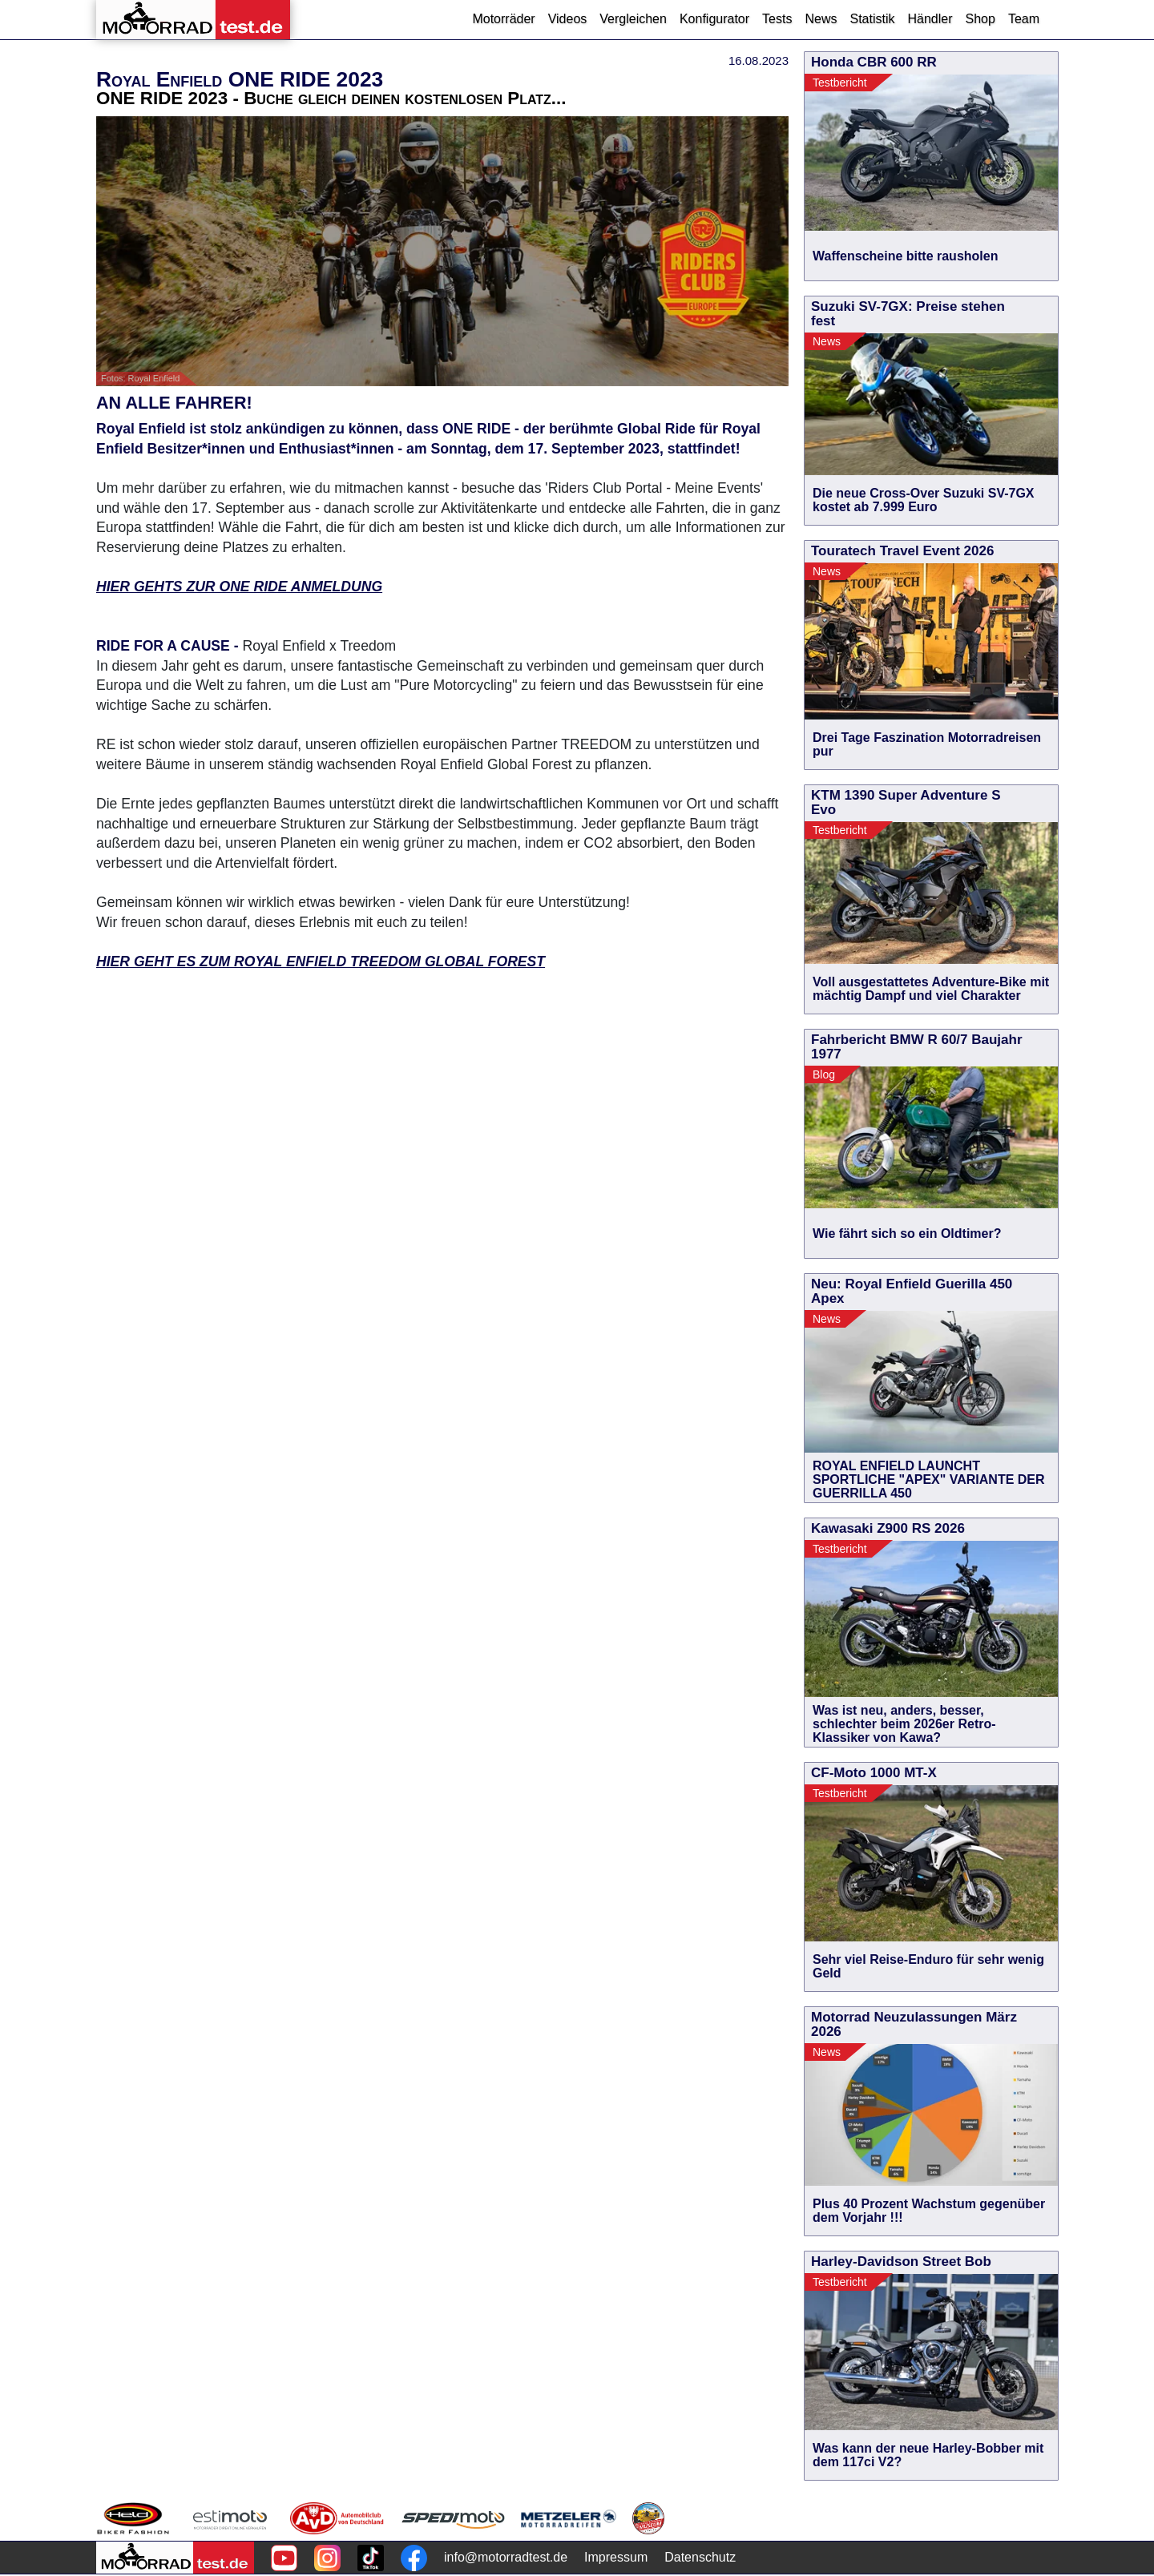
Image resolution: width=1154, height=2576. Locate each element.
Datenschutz (700, 2557)
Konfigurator (714, 19)
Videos (567, 19)
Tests (777, 19)
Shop (980, 19)
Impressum (616, 2557)
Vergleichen (633, 19)
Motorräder (503, 19)
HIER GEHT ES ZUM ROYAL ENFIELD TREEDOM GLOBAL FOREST (320, 961)
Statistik (871, 19)
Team (1023, 19)
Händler (929, 19)
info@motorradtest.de (505, 2557)
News (821, 19)
